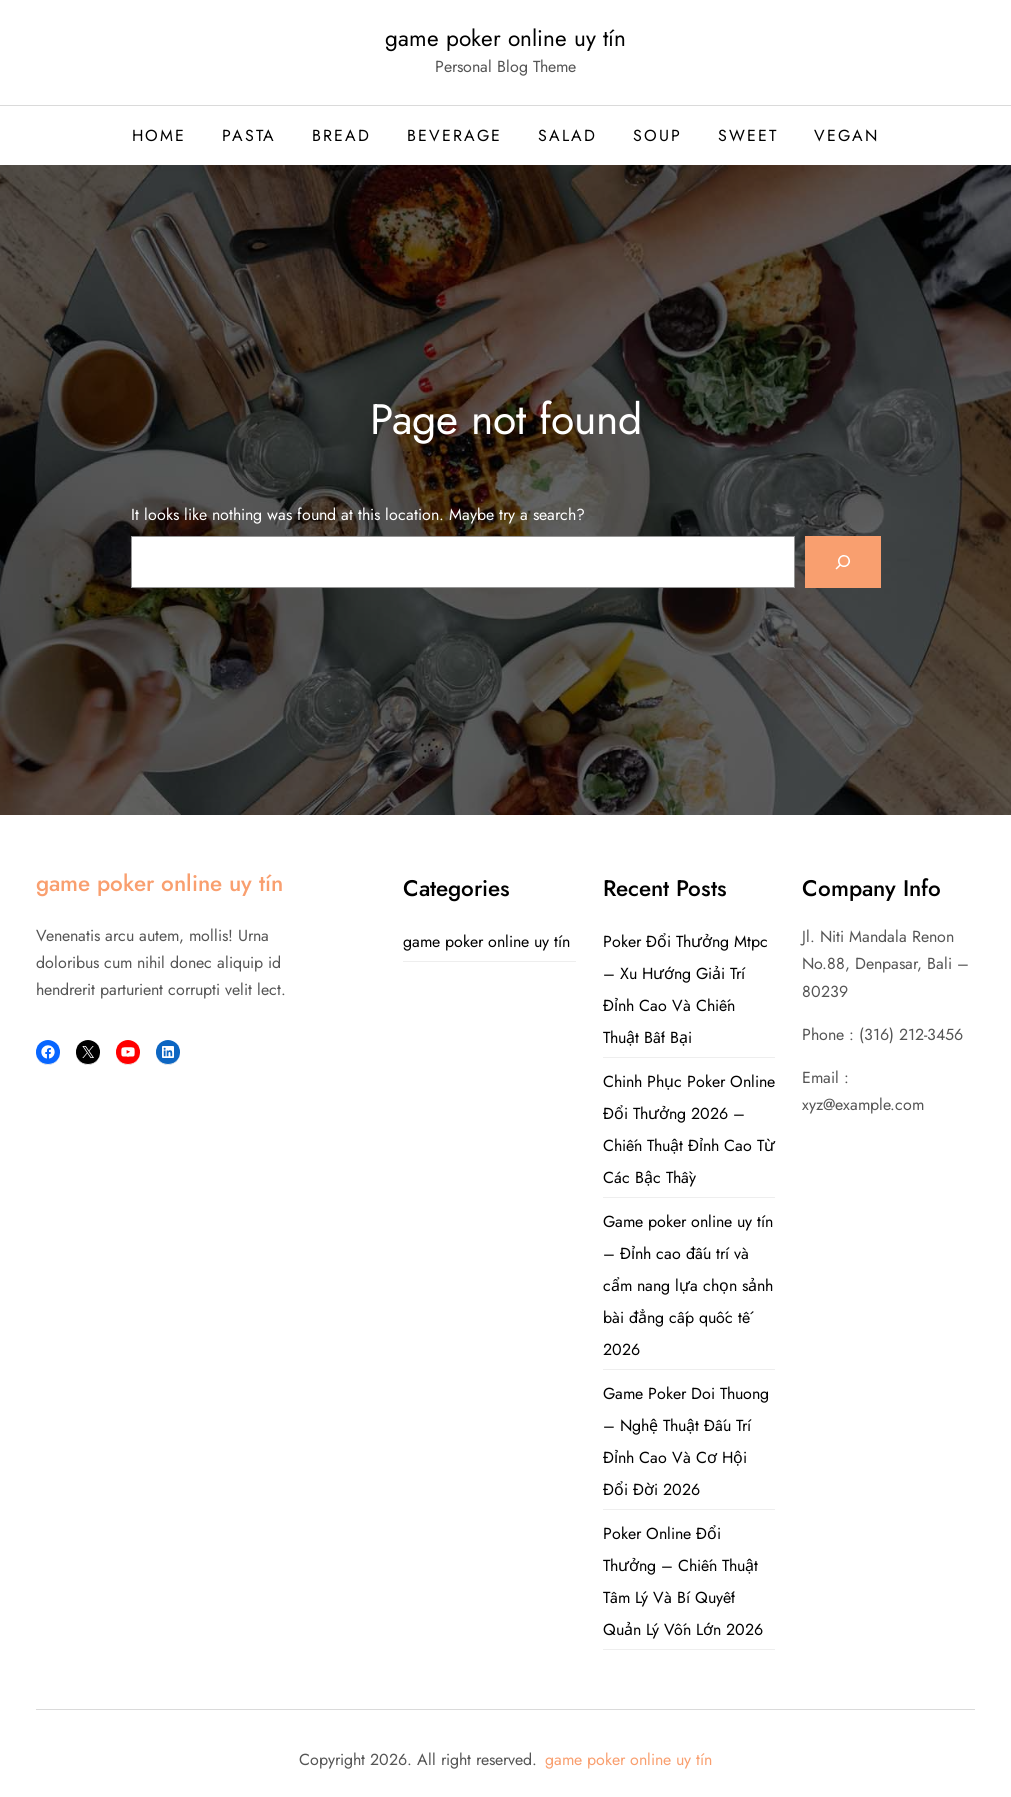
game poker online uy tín (505, 38)
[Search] (843, 562)
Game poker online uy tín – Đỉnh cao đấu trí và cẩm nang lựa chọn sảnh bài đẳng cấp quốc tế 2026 (688, 1285)
